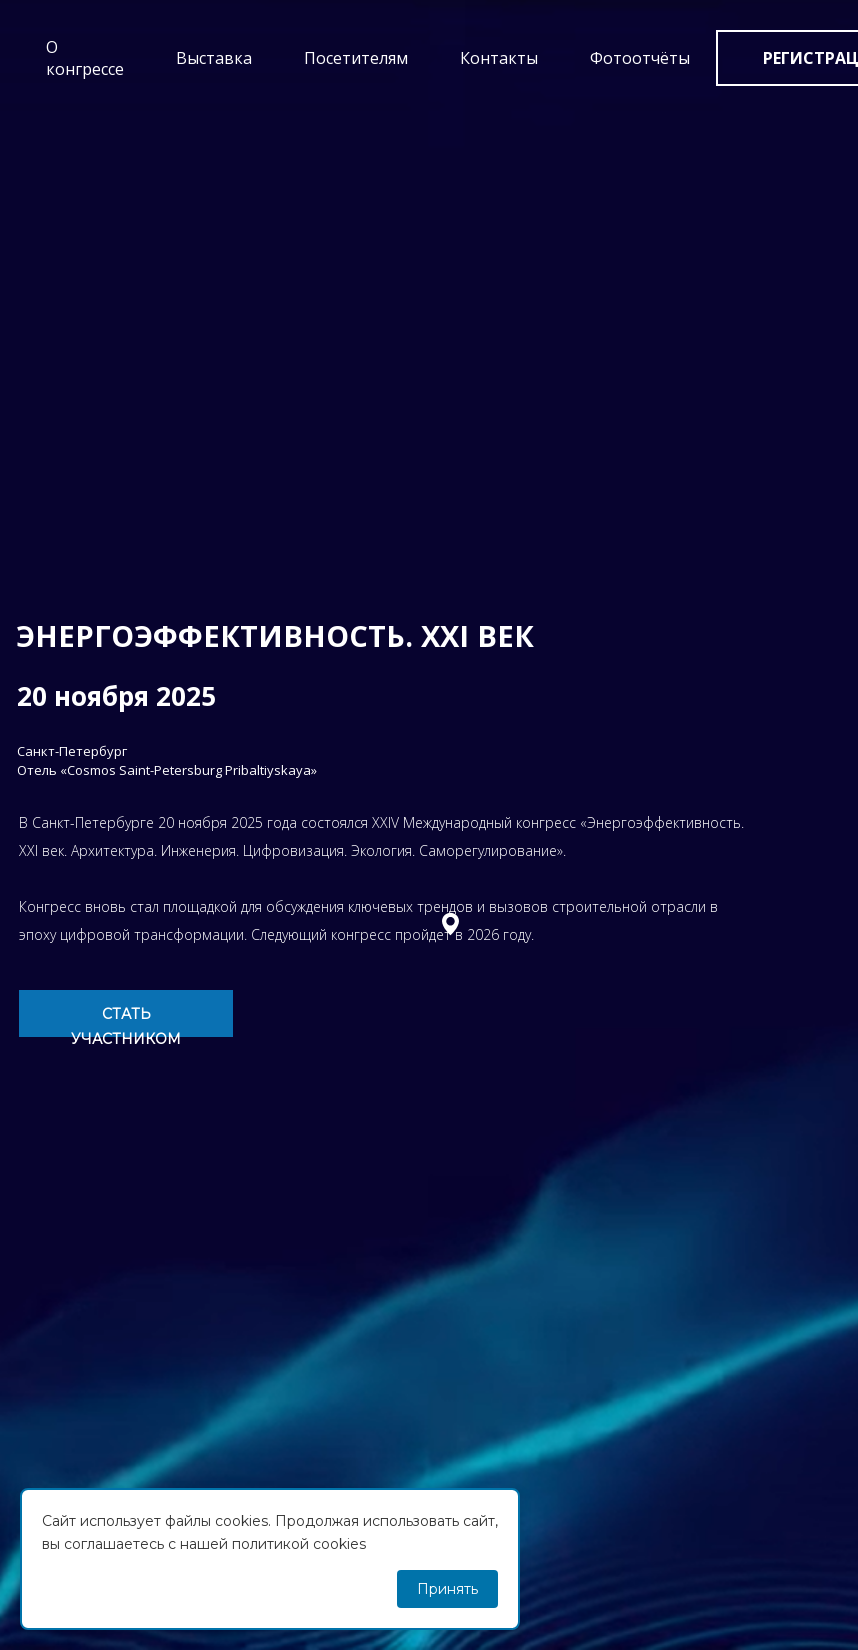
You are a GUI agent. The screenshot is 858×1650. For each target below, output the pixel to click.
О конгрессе (85, 58)
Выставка (214, 58)
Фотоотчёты (640, 58)
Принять (447, 1589)
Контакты (499, 58)
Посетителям (356, 58)
